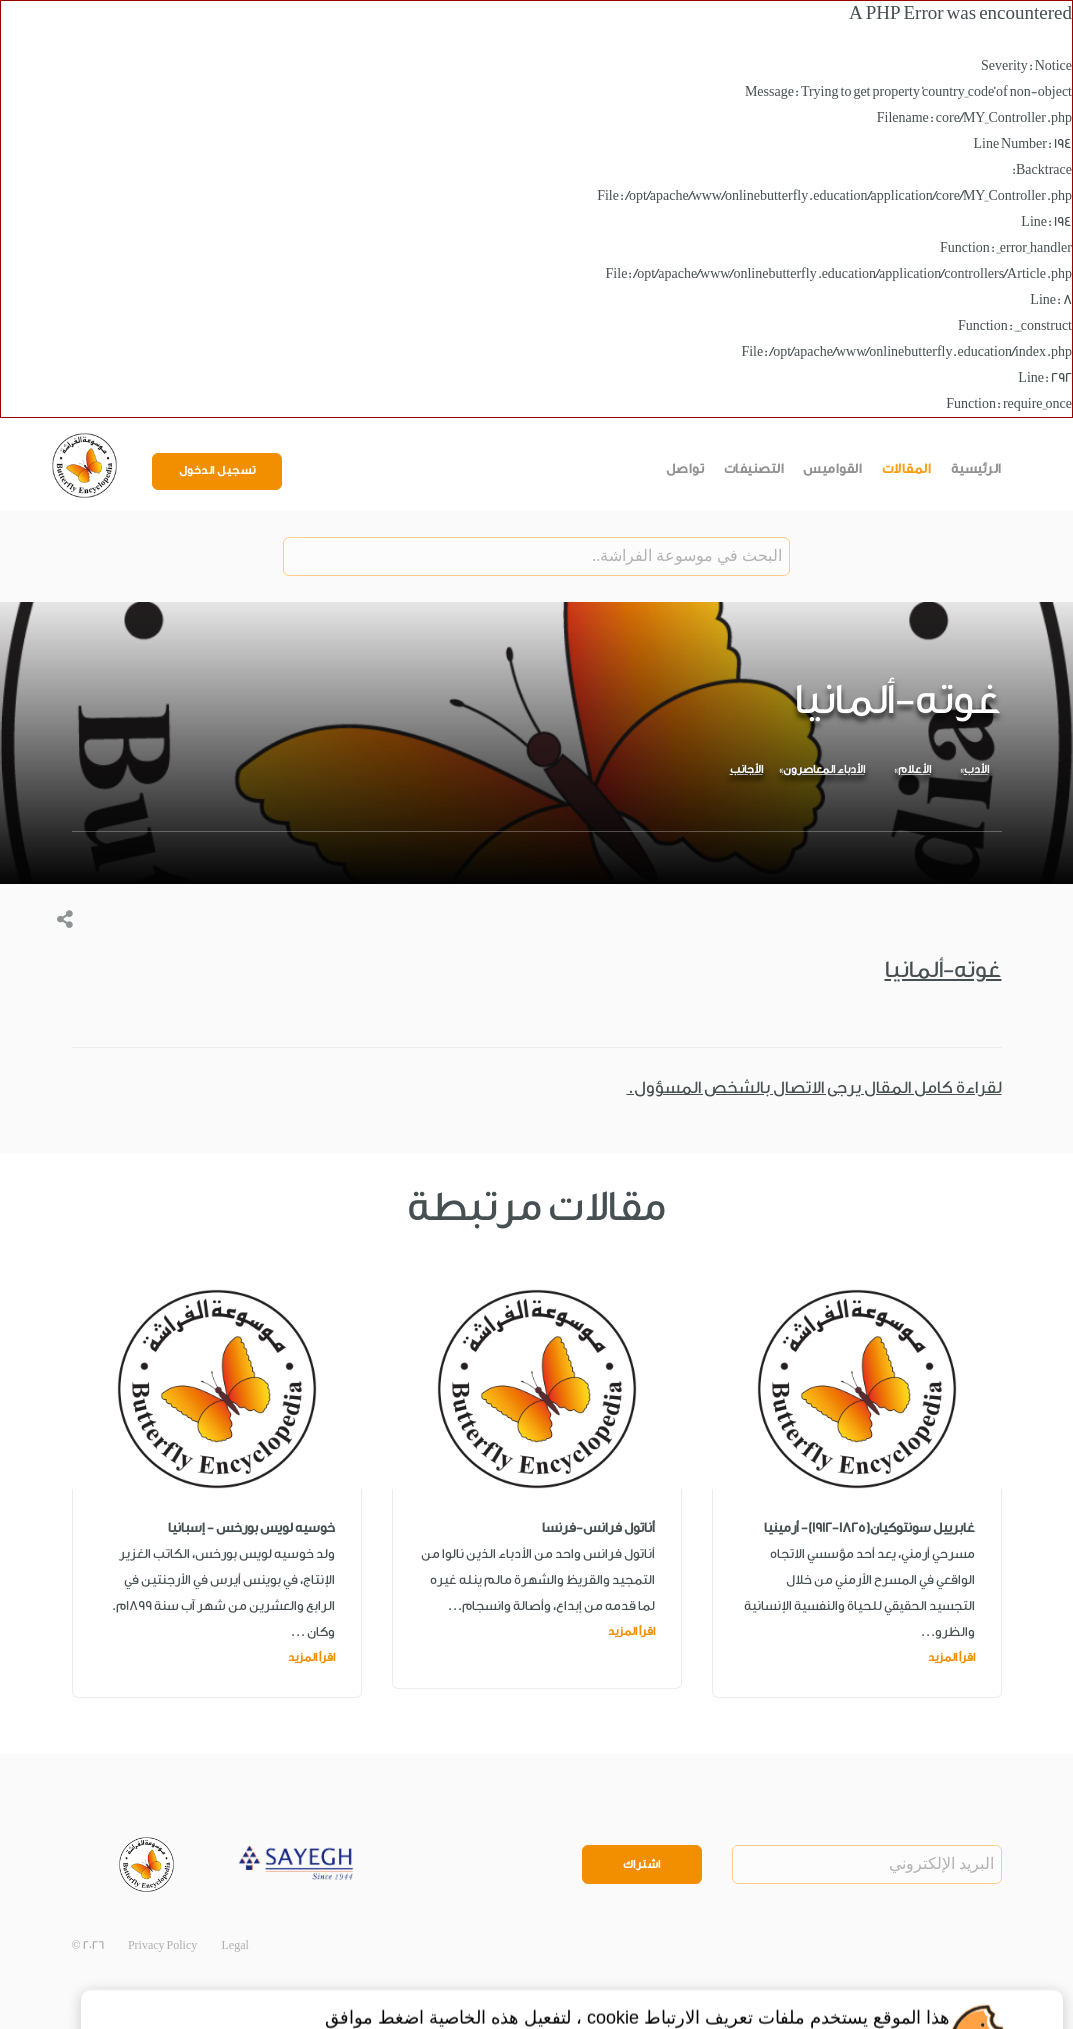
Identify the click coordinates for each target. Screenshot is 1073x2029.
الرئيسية (976, 468)
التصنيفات (754, 468)
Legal (235, 1945)
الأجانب (746, 769)
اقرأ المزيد (951, 1657)
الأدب (976, 769)
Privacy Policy (162, 1945)
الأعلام (914, 769)
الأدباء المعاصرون (824, 769)
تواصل (685, 468)
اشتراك (642, 1864)
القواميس (832, 468)
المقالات (907, 468)
